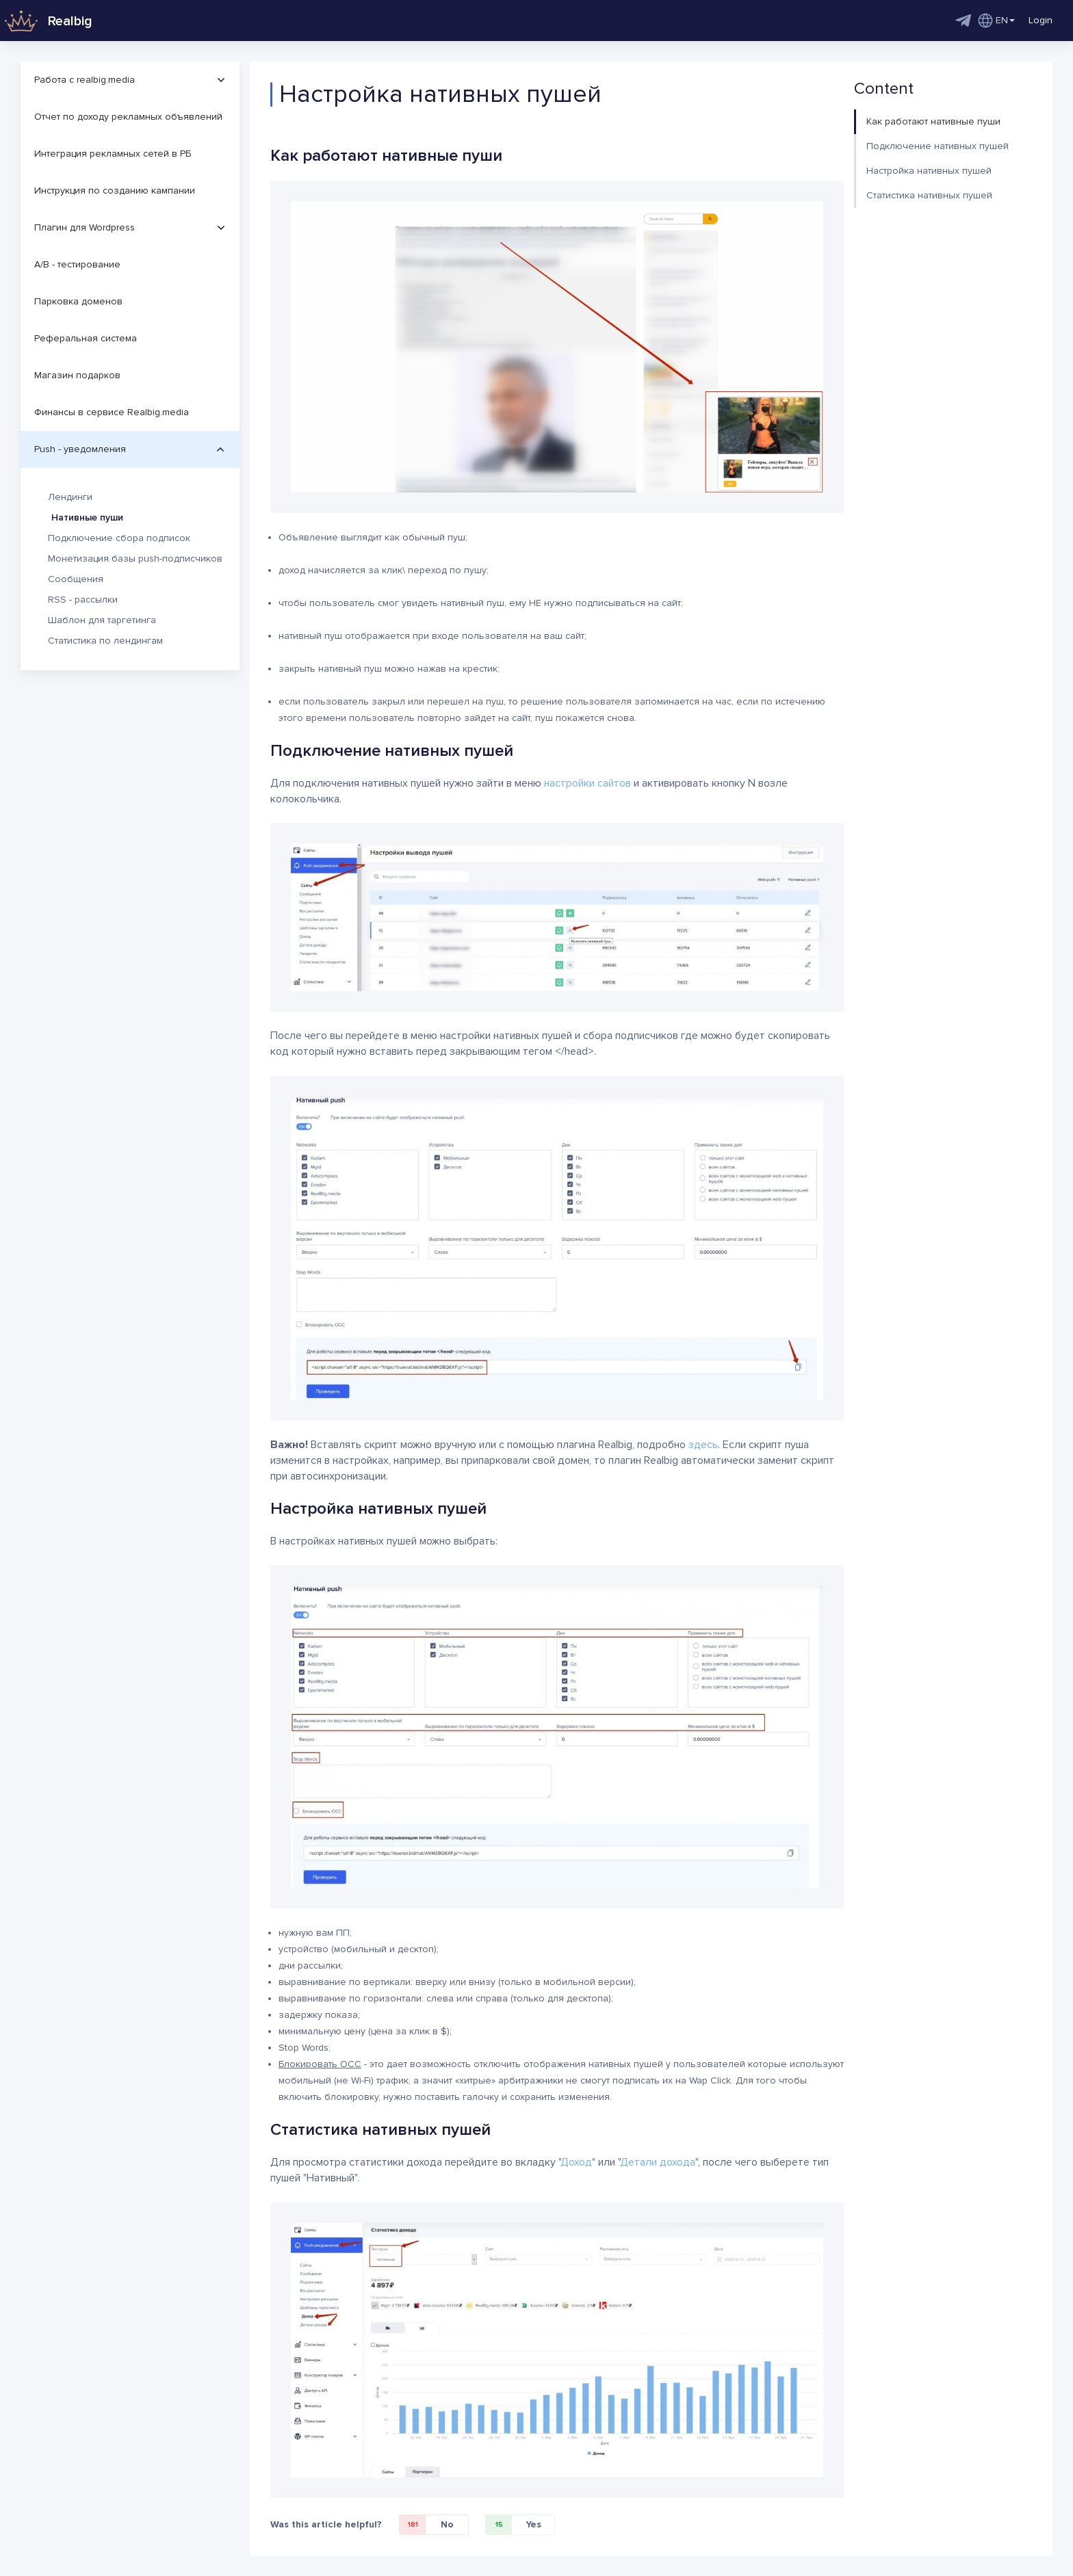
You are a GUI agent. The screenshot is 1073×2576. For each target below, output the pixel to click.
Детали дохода (657, 2162)
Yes (513, 2524)
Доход (576, 2162)
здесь (703, 1444)
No (427, 2524)
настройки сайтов (587, 783)
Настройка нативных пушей (929, 170)
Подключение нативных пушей (937, 146)
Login (1040, 20)
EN (996, 20)
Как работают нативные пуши (933, 121)
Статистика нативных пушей (929, 195)
